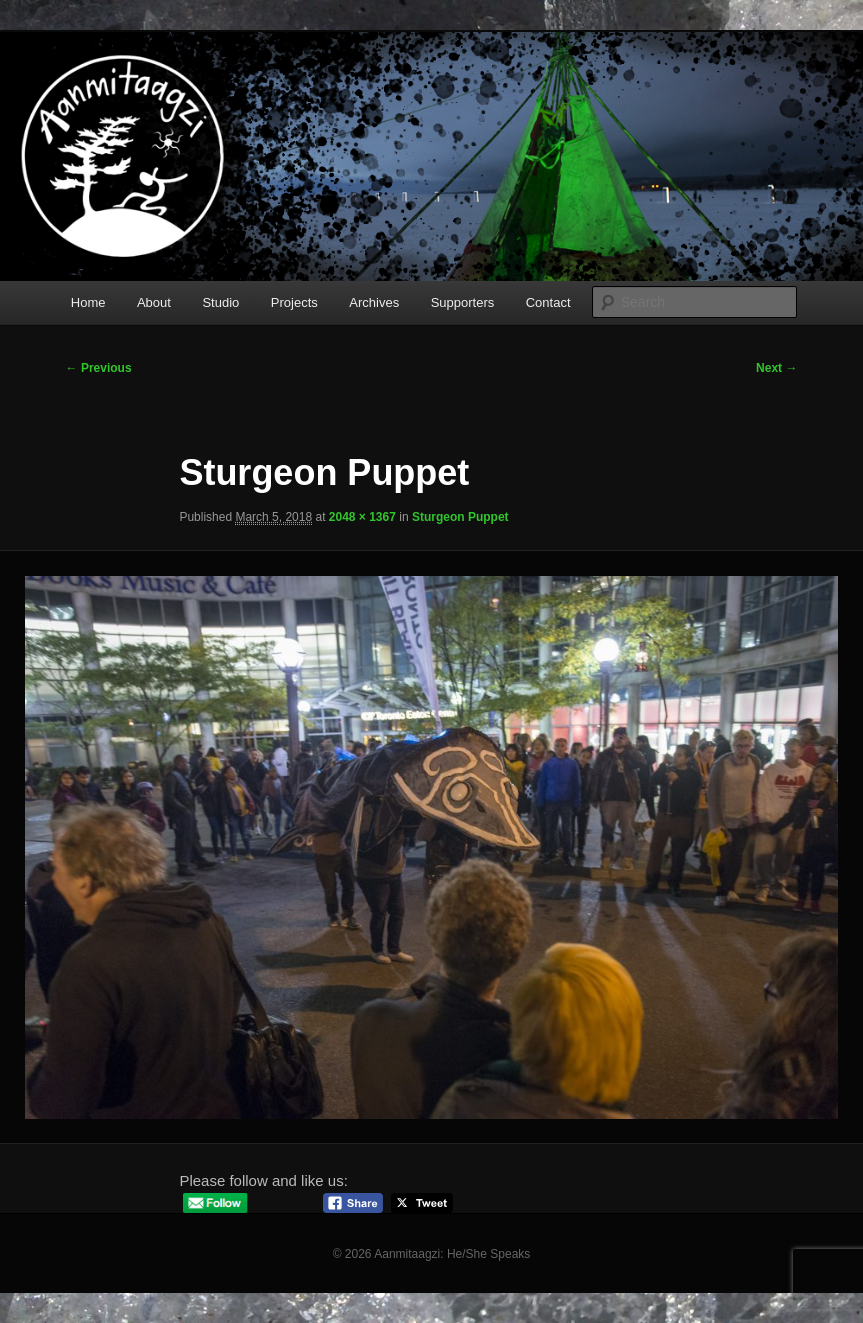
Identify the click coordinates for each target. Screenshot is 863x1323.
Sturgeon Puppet (460, 517)
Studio (220, 302)
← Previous (99, 368)
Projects (294, 302)
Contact (548, 302)
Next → (776, 368)
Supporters (463, 302)
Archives (374, 302)
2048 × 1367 (362, 517)
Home (88, 302)
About (154, 302)
